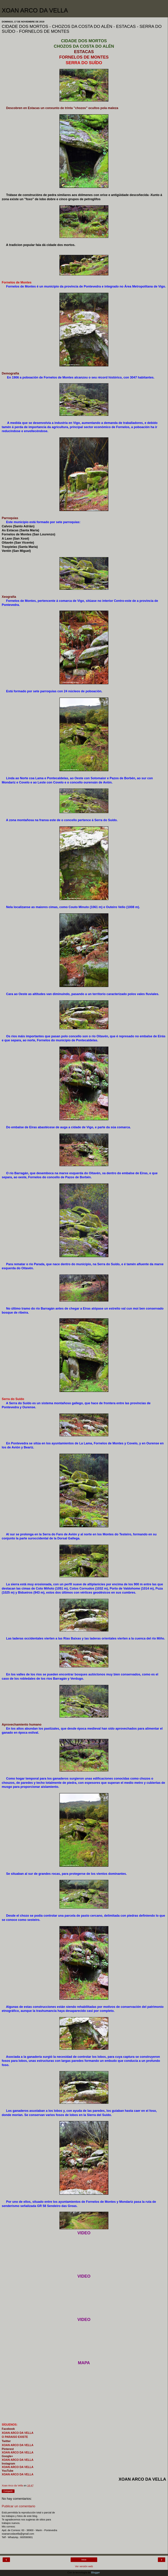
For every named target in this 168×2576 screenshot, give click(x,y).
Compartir (8, 2491)
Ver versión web (84, 2566)
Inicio (83, 2559)
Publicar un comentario (18, 2506)
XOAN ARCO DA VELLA (35, 10)
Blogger (95, 2572)
